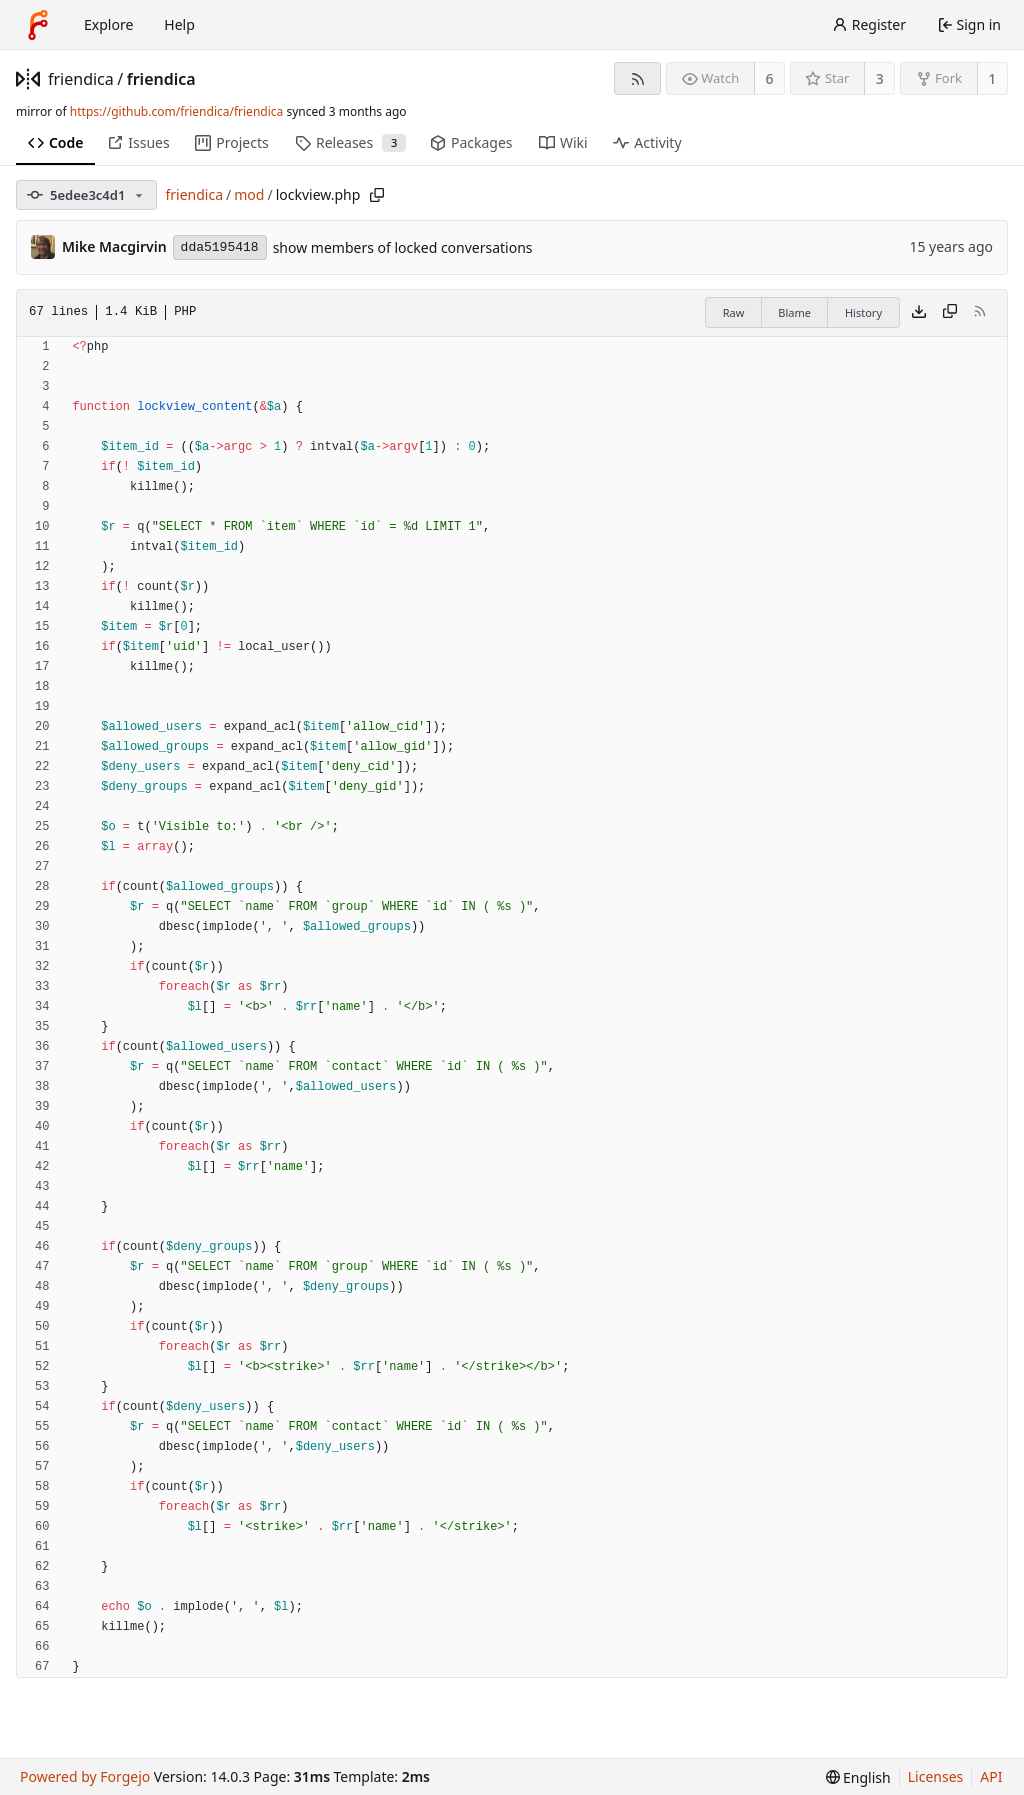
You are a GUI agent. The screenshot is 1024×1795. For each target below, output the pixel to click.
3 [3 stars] (880, 78)
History (863, 312)
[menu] (858, 1777)
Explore (108, 24)
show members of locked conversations (403, 247)
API (991, 1776)
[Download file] (919, 313)
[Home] (38, 25)
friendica (81, 79)
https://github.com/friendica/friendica (176, 111)
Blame (794, 312)
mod (249, 194)
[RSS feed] (637, 78)
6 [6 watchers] (770, 78)
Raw (734, 312)
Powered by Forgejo (85, 1776)
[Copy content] (950, 313)
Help (179, 24)
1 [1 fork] (992, 78)
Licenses (936, 1776)
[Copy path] (377, 195)
